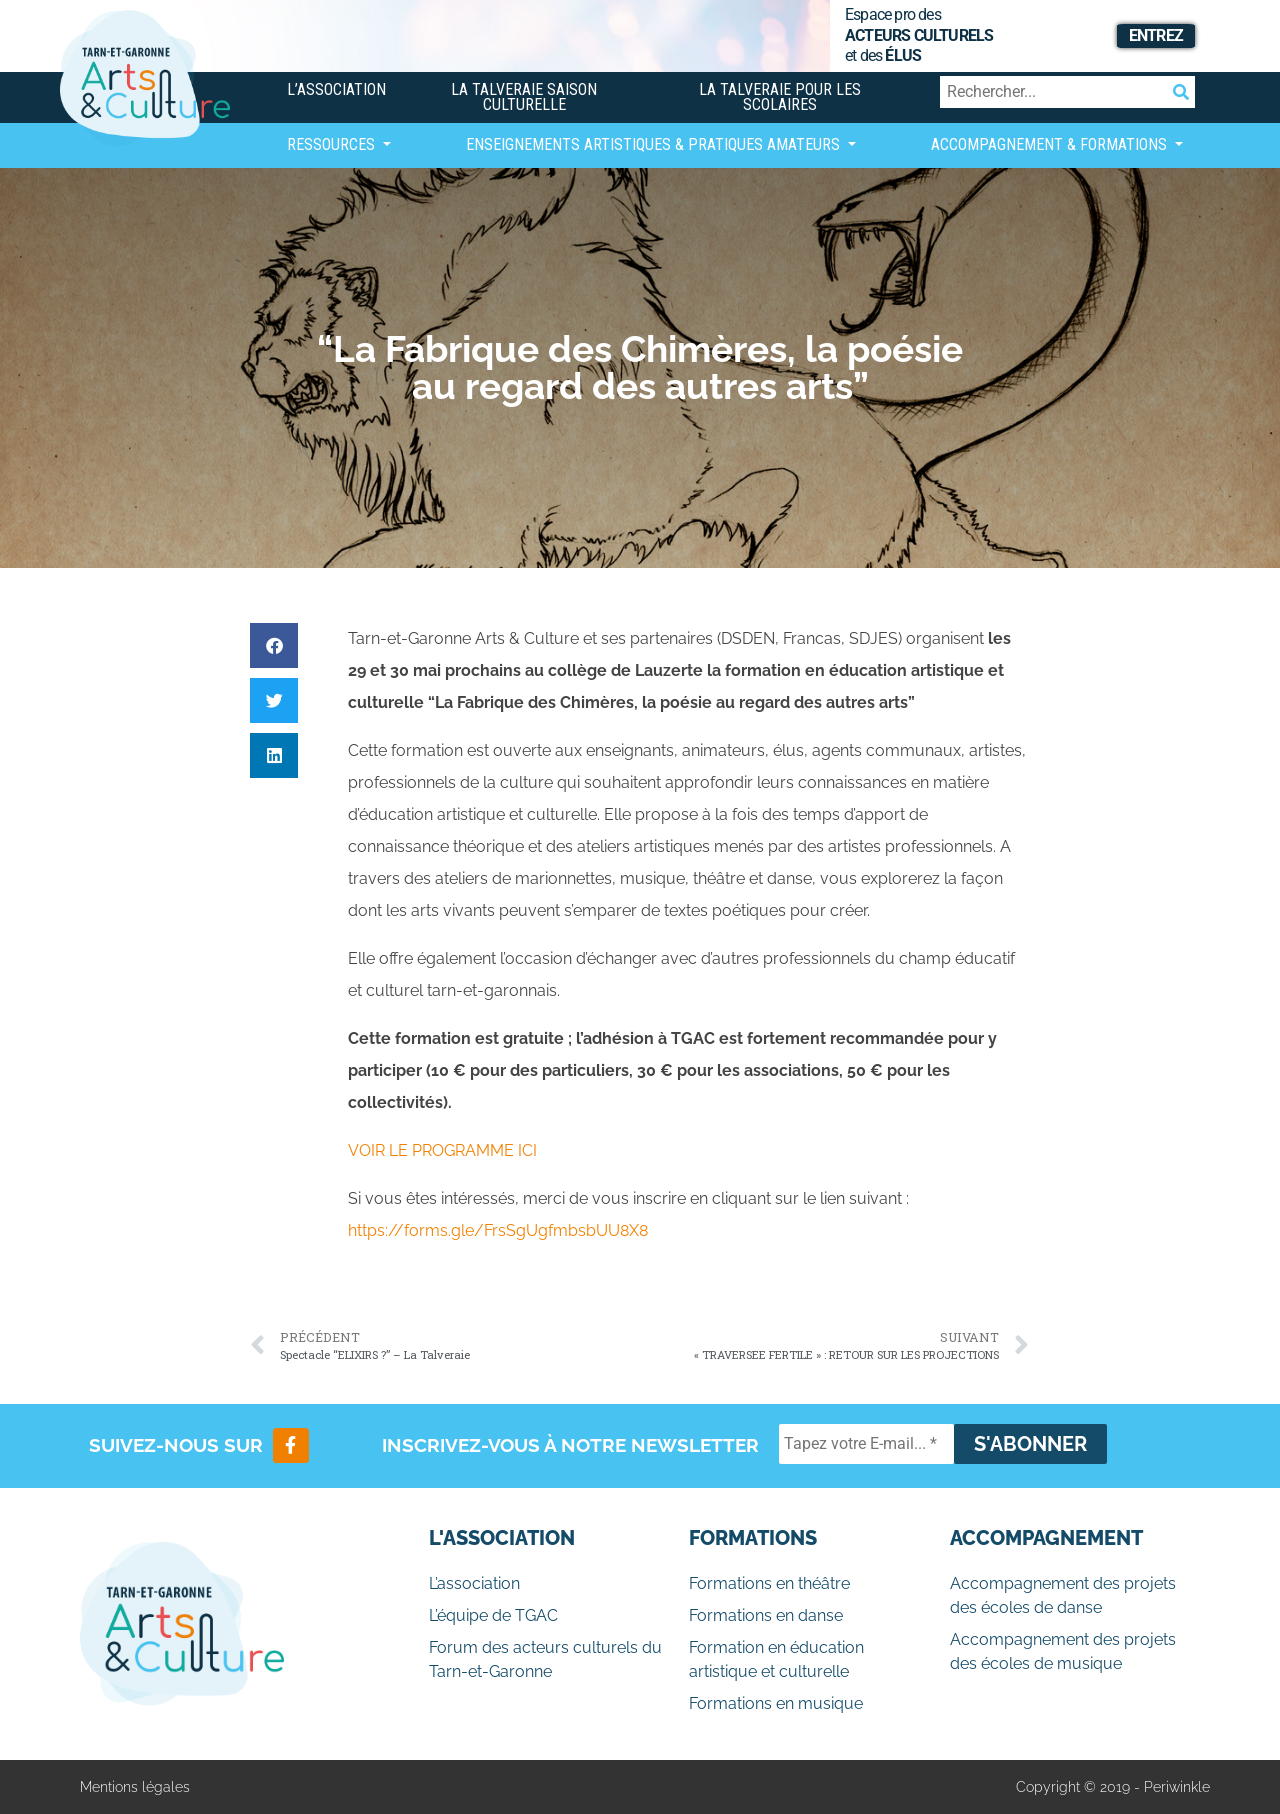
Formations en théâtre (769, 1583)
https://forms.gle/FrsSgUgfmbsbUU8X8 (498, 1230)
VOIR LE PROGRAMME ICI (442, 1150)
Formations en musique (776, 1703)
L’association (336, 89)
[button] (274, 645)
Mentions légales (135, 1787)
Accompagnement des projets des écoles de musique (1063, 1651)
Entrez (1156, 35)
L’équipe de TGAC (493, 1615)
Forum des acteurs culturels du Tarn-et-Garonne (545, 1659)
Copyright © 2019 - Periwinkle (1113, 1787)
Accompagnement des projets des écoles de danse (1063, 1595)
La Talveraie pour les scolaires (780, 97)
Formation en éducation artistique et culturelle (776, 1659)
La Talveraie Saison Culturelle (524, 97)
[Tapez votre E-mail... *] (866, 1444)
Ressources (333, 144)
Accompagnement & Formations (1051, 144)
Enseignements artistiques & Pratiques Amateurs (655, 144)
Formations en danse (766, 1615)
